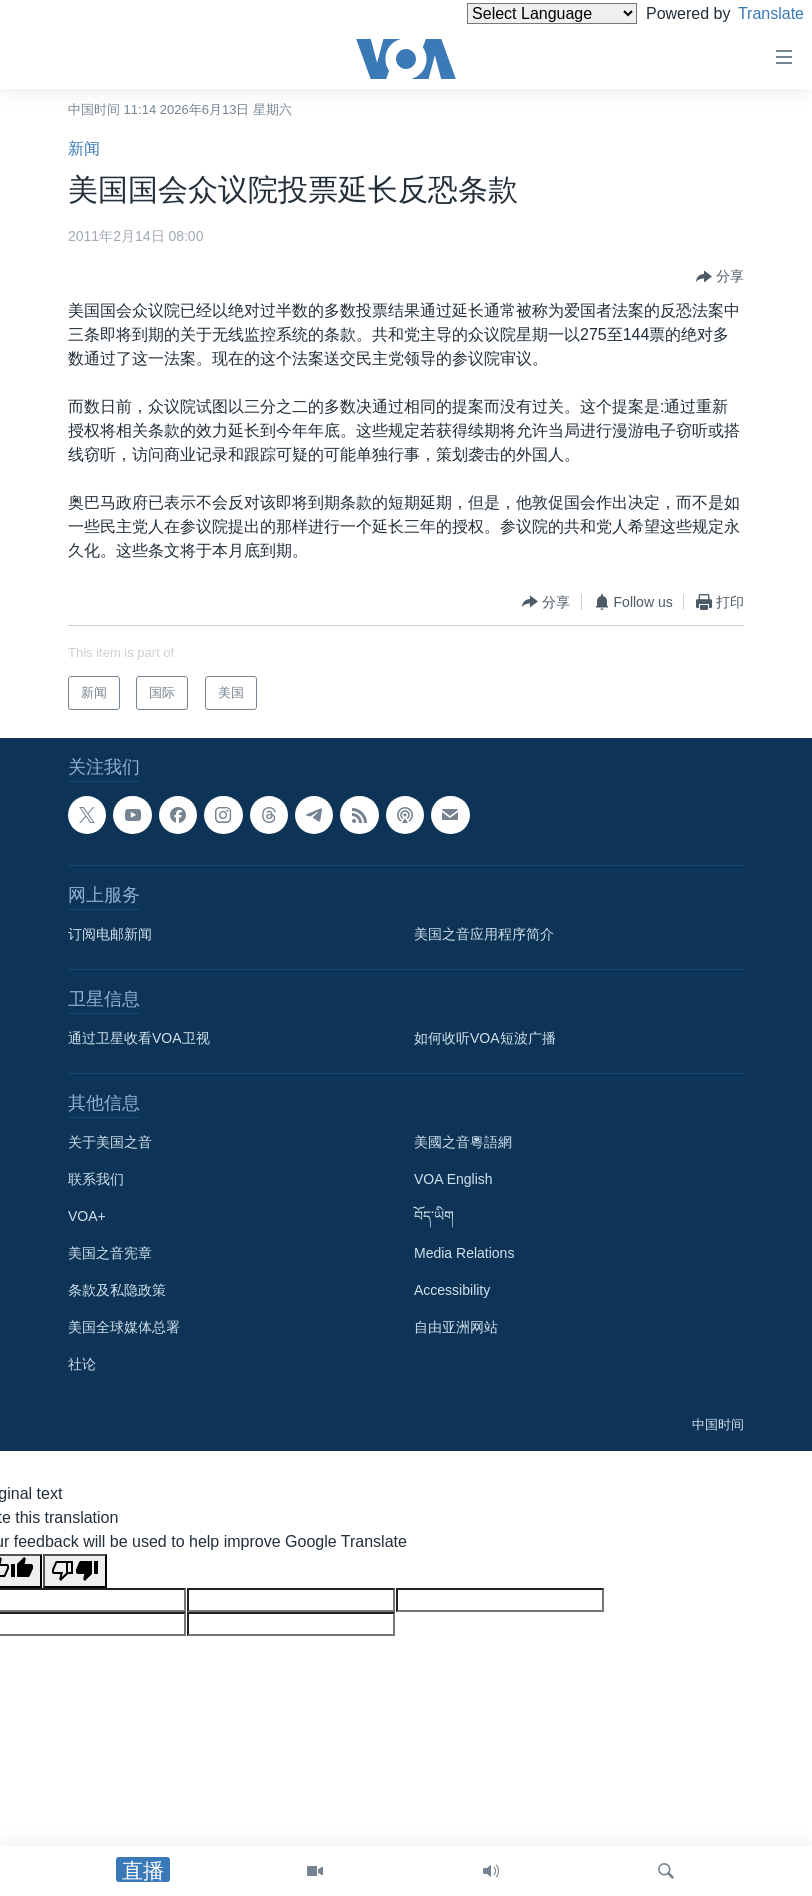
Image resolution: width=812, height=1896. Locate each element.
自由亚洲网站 (456, 1327)
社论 (82, 1364)
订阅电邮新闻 (110, 934)
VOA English (453, 1179)
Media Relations (464, 1253)
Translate (752, 13)
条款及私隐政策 (117, 1290)
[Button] (720, 277)
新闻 (84, 148)
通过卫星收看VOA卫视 (139, 1038)
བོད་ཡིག (434, 1216)
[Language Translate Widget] (518, 13)
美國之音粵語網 (463, 1142)
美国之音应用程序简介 (484, 934)
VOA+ (87, 1216)
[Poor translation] (75, 1571)
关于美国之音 (110, 1142)
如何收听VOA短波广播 (485, 1038)
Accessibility (452, 1290)
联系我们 (96, 1179)
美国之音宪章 (110, 1253)
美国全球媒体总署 (124, 1327)
